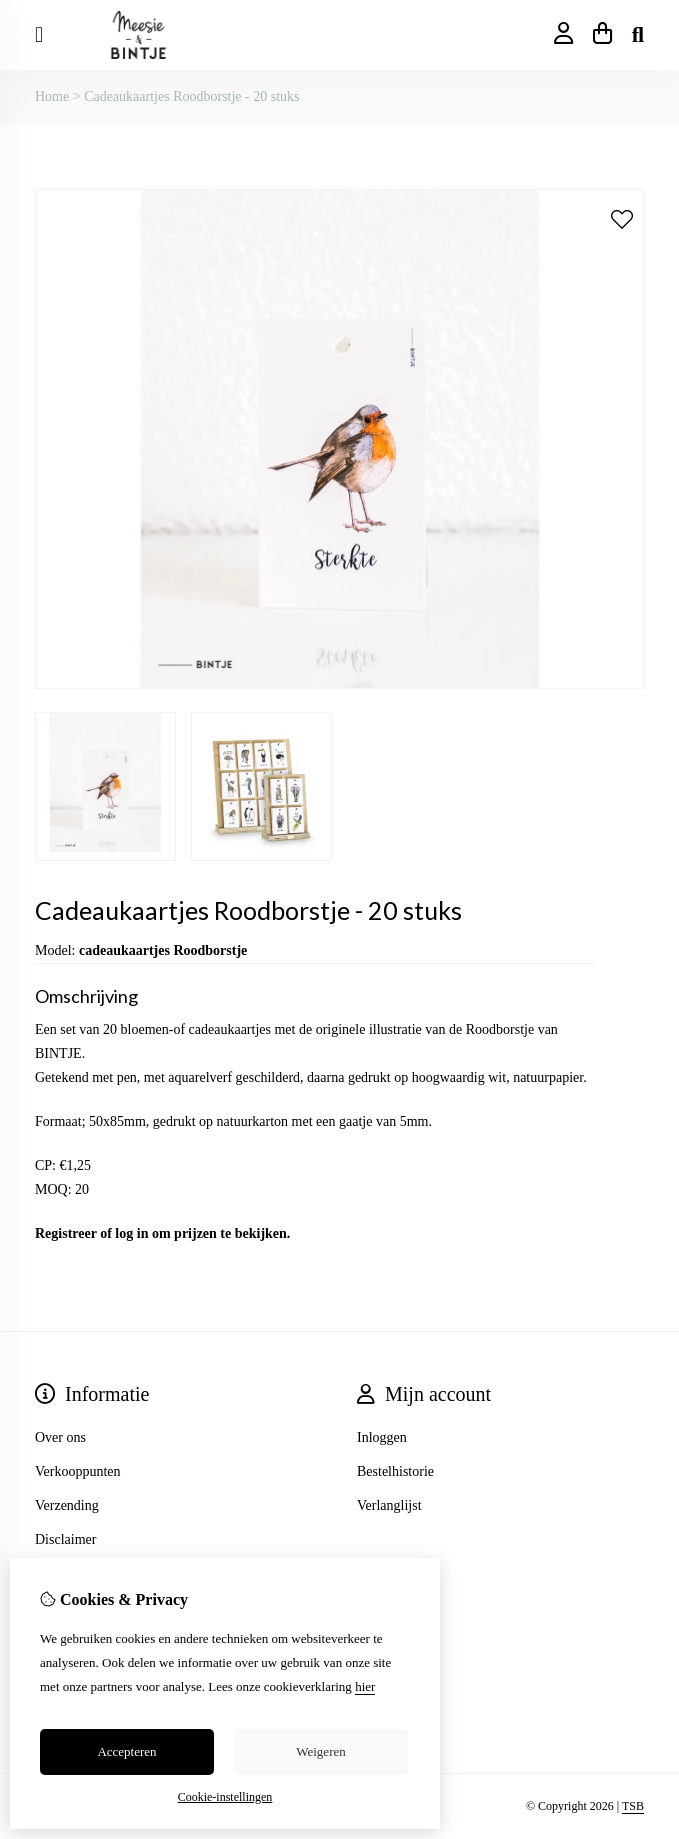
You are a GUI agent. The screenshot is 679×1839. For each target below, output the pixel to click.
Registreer (66, 1233)
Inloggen (382, 1437)
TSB (633, 1806)
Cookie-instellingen (225, 1797)
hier (365, 1686)
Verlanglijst (389, 1505)
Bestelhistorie (395, 1471)
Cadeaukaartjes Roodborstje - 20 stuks (191, 96)
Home (52, 96)
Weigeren (320, 1751)
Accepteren (126, 1751)
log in (131, 1233)
